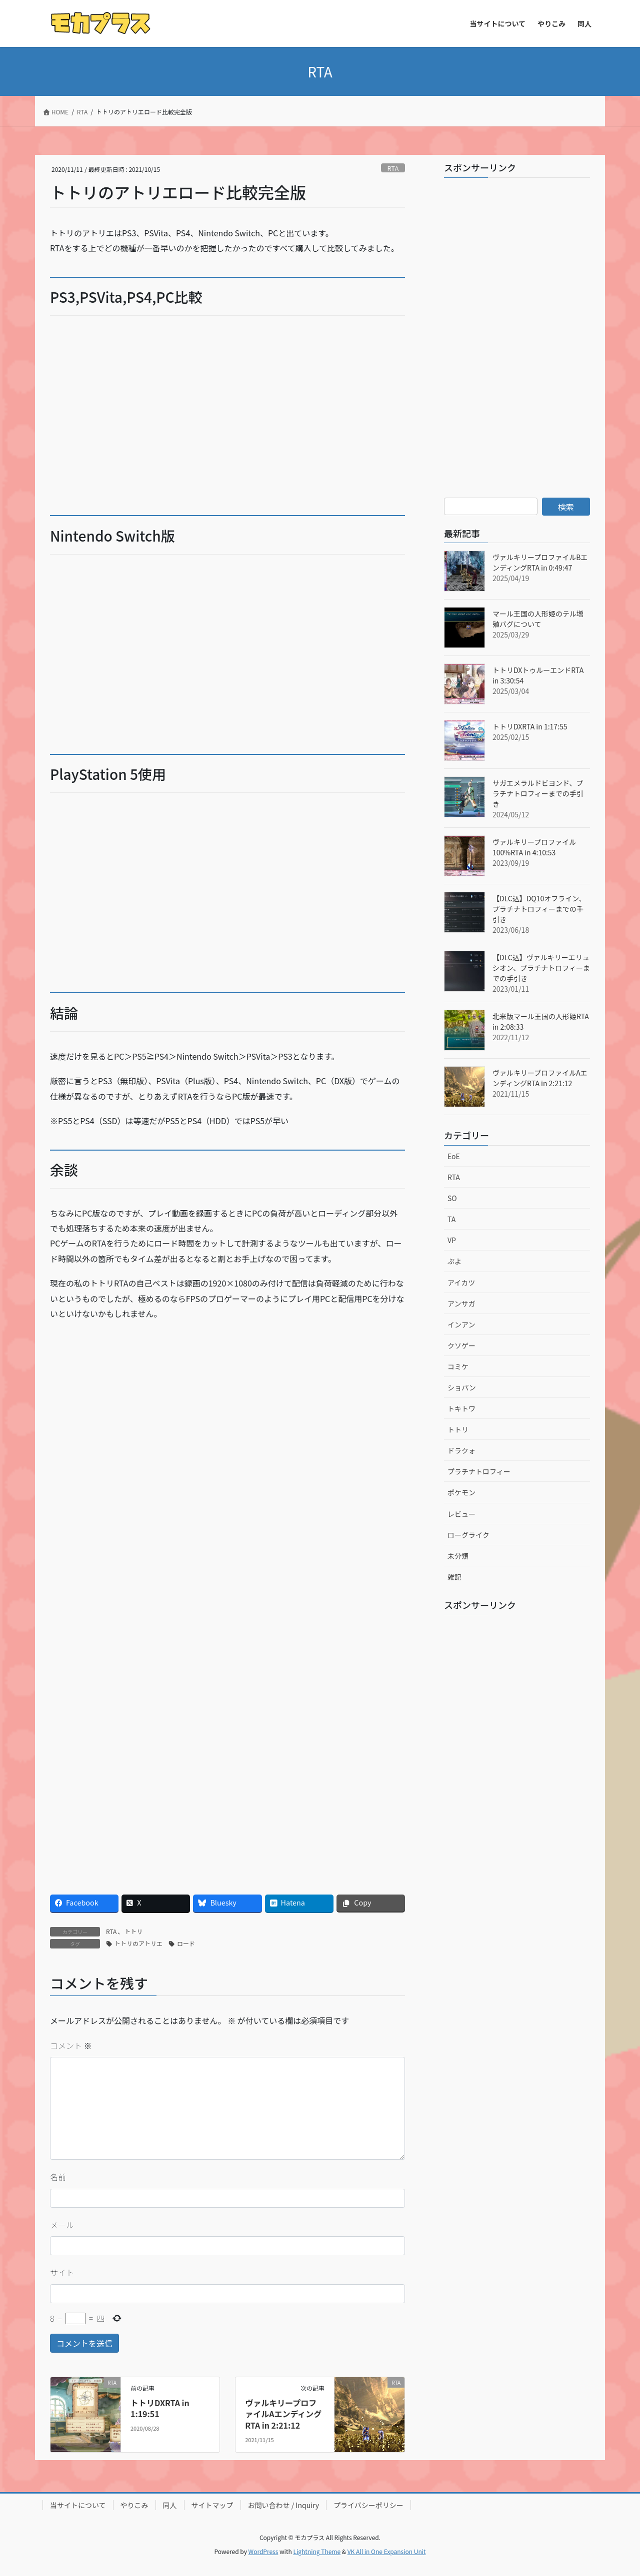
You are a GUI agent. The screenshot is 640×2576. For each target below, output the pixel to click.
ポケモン (462, 1492)
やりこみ (134, 2505)
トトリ (133, 1931)
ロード (186, 1943)
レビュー (462, 1514)
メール (62, 2225)
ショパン (462, 1387)
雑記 (455, 1577)
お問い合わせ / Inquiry (284, 2505)
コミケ (458, 1366)
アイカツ (461, 1283)
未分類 (458, 1556)
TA (452, 1219)
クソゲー (462, 1345)
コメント (71, 2045)
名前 (58, 2177)
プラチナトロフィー (479, 1471)
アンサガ (461, 1303)
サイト (62, 2272)
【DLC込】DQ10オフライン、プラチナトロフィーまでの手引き (539, 908)
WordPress (263, 2551)
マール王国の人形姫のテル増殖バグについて (538, 619)
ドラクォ (462, 1450)
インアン (461, 1324)
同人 (170, 2505)
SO (452, 1198)
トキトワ (462, 1408)
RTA (392, 168)
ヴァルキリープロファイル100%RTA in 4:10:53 (534, 847)
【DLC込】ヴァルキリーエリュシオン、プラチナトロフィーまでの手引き (541, 967)
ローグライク (469, 1535)
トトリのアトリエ (138, 1943)
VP (452, 1240)
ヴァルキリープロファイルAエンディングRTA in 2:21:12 (283, 2414)
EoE (454, 1156)
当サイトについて (78, 2505)
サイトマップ (213, 2505)
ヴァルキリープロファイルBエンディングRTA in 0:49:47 (540, 562)
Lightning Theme (316, 2551)
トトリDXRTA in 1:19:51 (160, 2408)
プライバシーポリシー (369, 2505)
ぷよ (455, 1261)
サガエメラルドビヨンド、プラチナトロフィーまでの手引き (538, 793)
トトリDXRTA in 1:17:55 (530, 726)
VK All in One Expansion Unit (387, 2551)
